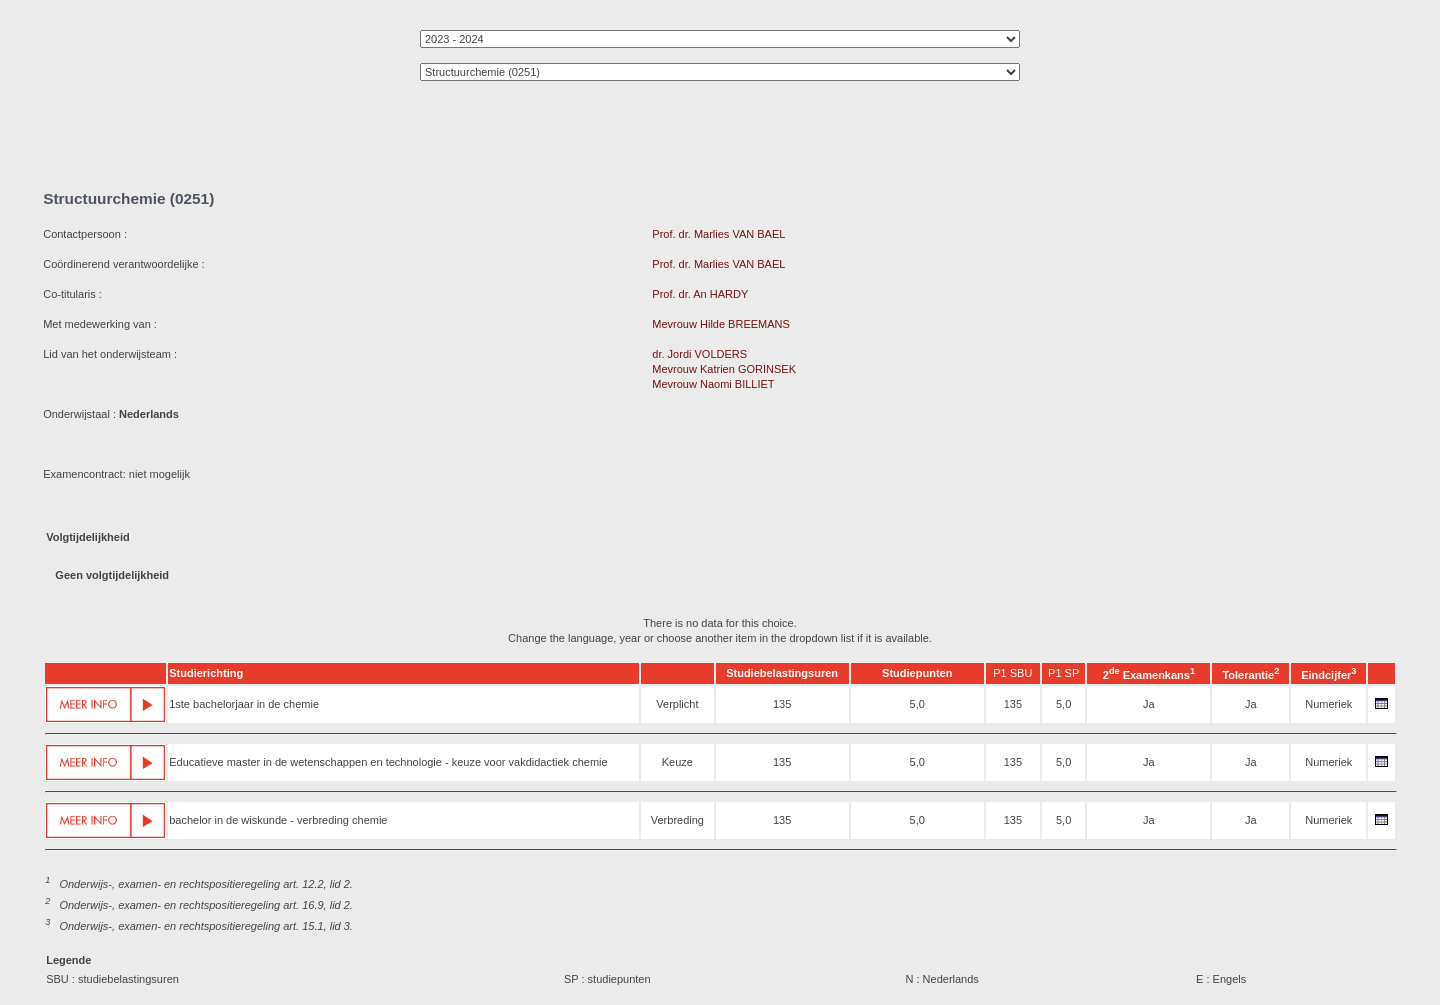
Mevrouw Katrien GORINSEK (724, 369)
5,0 (917, 704)
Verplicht (677, 704)
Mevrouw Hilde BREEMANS (721, 324)
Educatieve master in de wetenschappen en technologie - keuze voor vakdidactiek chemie (388, 762)
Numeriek (1328, 704)
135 (782, 704)
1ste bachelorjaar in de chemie (244, 704)
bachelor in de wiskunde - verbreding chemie (278, 820)
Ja (1149, 704)
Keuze (677, 762)
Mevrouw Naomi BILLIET (713, 384)
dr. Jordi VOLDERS (699, 354)
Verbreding (677, 820)
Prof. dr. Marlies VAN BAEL (718, 234)
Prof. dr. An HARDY (700, 294)
